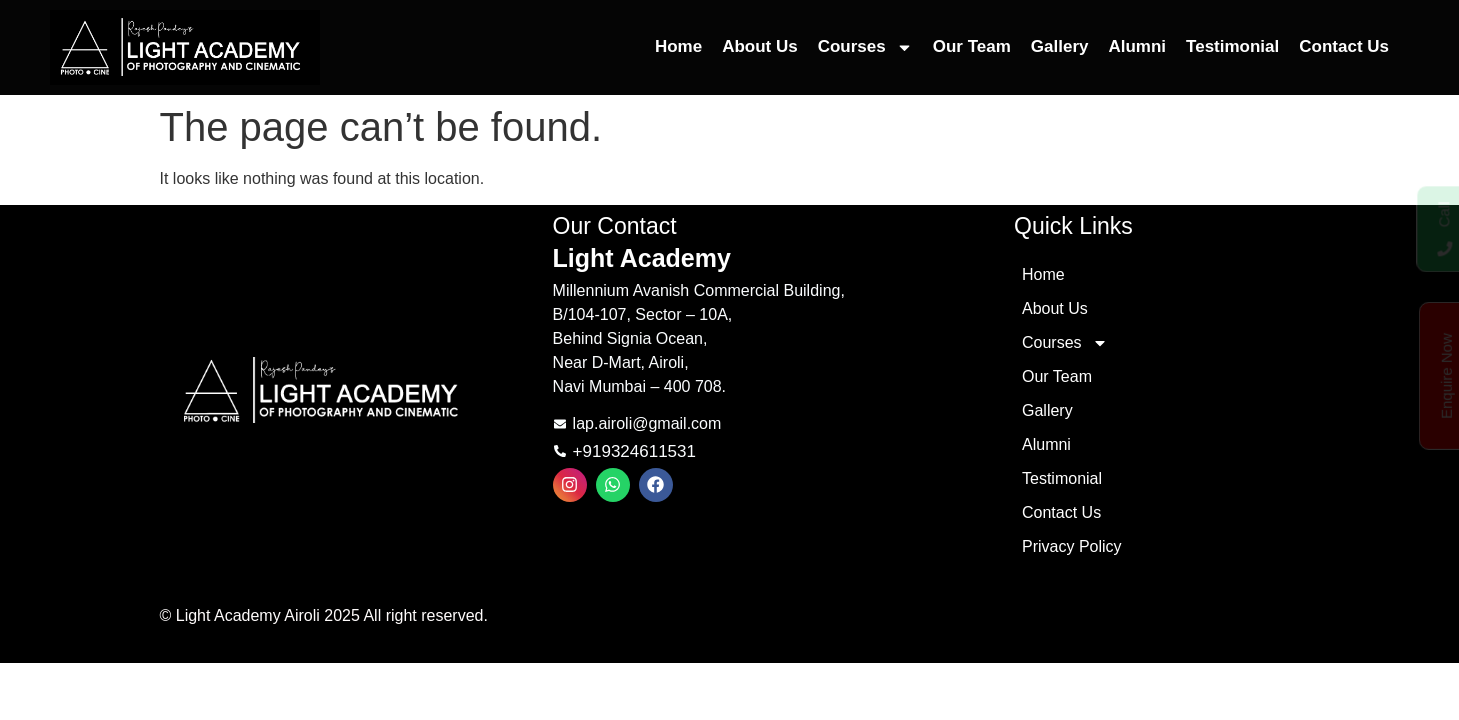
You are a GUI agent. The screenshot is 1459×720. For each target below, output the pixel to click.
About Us (760, 46)
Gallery (1060, 46)
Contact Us (1344, 46)
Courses (865, 47)
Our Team (972, 46)
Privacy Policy (1072, 546)
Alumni (1137, 46)
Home (678, 46)
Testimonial (1232, 46)
